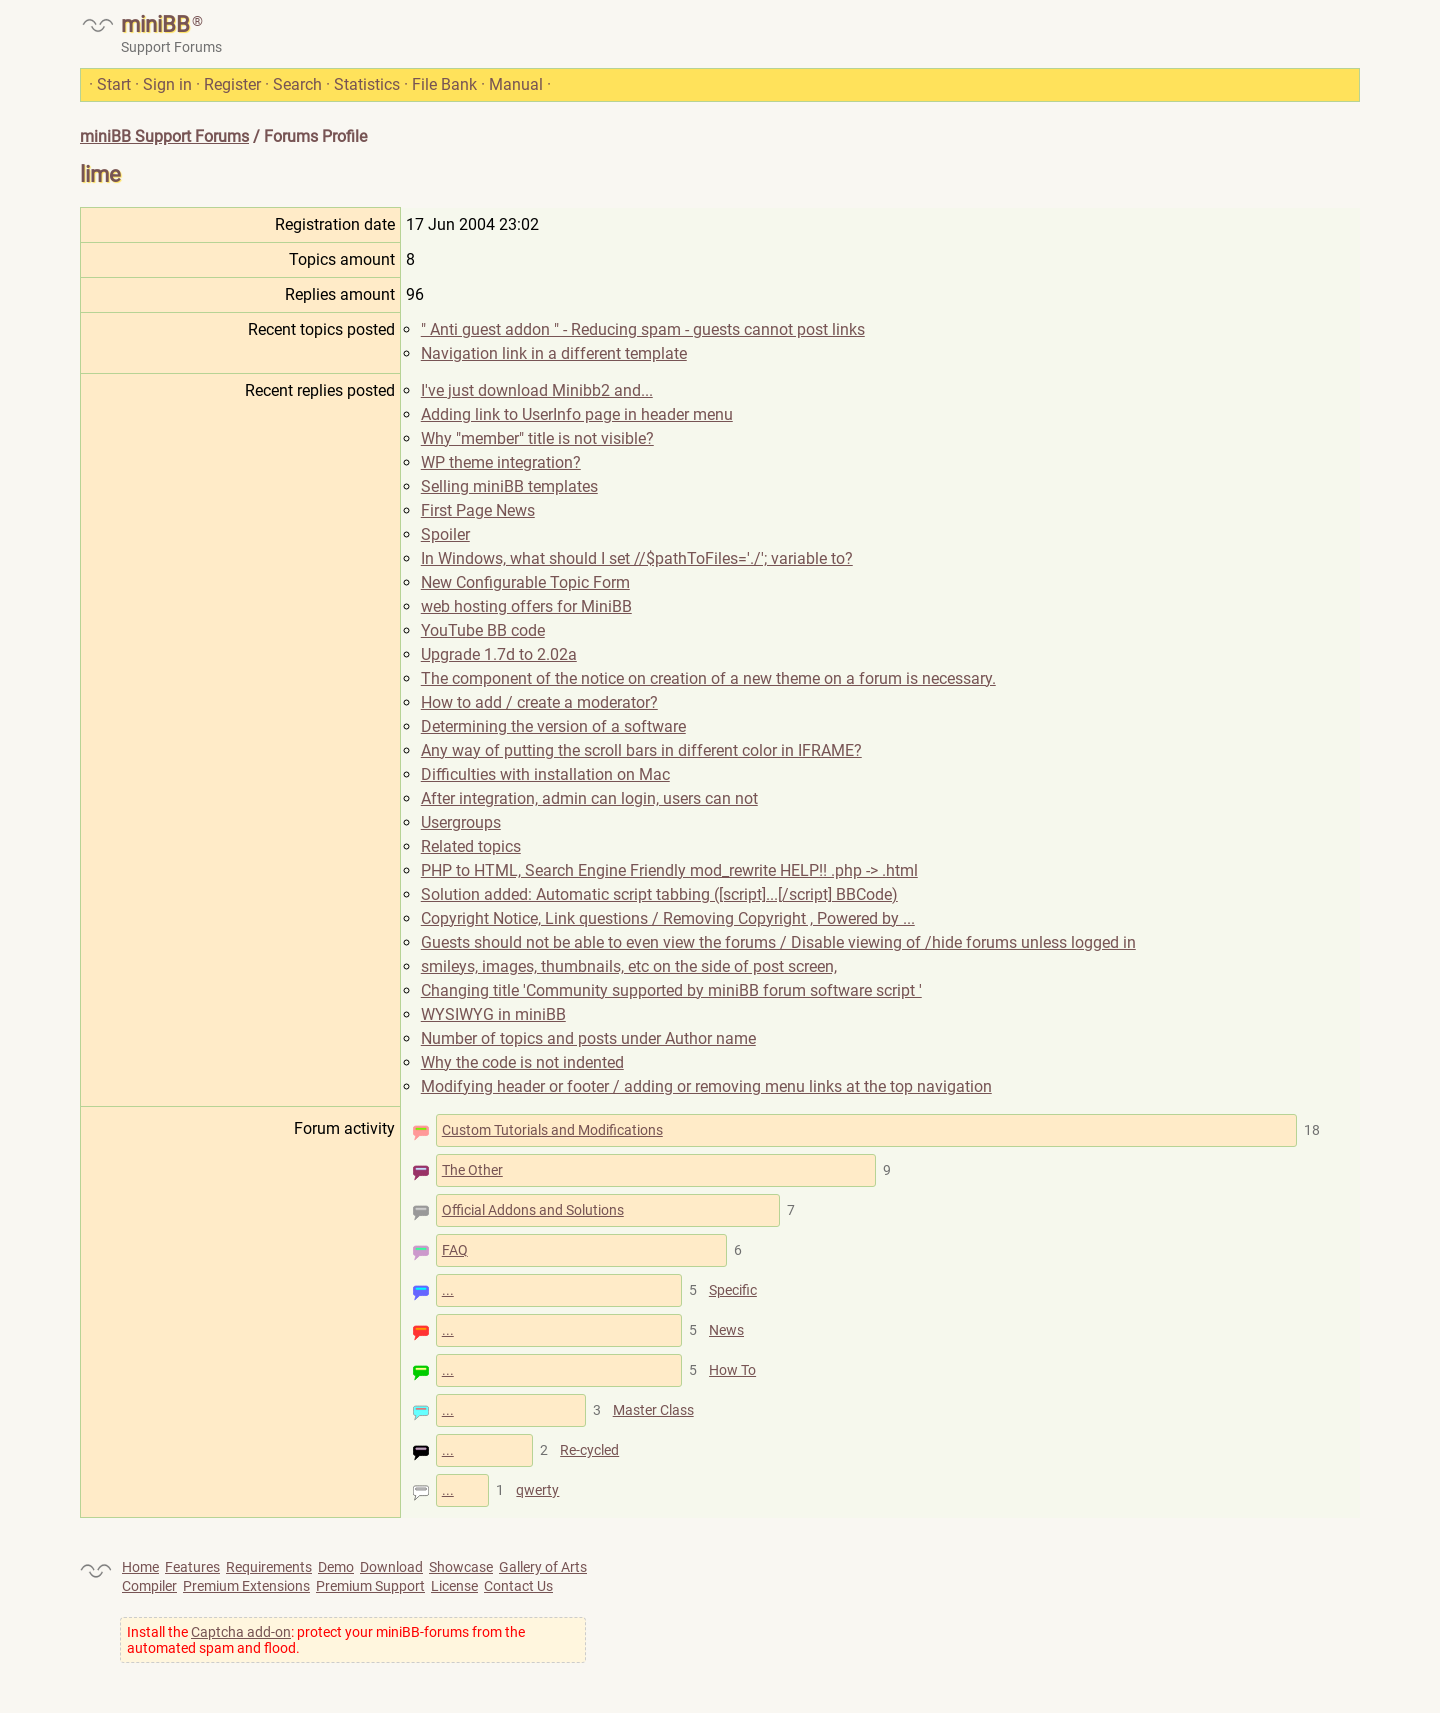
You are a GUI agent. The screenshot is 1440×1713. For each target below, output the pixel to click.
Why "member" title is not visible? (537, 438)
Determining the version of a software (553, 726)
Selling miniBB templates (509, 486)
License (454, 1586)
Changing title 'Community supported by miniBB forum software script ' (671, 990)
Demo (336, 1567)
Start (114, 84)
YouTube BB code (483, 630)
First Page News (478, 510)
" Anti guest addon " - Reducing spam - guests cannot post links (643, 329)
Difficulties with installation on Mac (545, 774)
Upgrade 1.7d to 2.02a (499, 654)
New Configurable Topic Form (525, 582)
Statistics (367, 84)
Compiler (149, 1586)
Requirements (269, 1567)
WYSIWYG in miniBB (493, 1014)
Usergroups (461, 822)
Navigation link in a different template (554, 353)
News (726, 1330)
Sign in (167, 84)
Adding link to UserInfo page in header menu (577, 414)
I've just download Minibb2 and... (537, 390)
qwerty (537, 1490)
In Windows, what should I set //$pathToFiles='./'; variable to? (637, 558)
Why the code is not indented (522, 1062)
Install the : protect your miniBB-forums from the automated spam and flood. (326, 1640)
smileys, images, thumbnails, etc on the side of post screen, (629, 966)
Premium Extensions (246, 1586)
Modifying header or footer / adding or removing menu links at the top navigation (706, 1086)
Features (192, 1567)
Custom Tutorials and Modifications (552, 1130)
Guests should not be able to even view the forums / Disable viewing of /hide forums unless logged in (778, 942)
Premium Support (370, 1586)
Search (297, 84)
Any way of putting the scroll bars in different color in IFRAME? (641, 750)
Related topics (471, 846)
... (448, 1290)
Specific (733, 1290)
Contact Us (518, 1586)
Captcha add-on (241, 1632)
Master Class (653, 1410)
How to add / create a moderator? (539, 702)
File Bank (444, 84)
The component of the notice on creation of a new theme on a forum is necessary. (708, 678)
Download (391, 1567)
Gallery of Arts (543, 1567)
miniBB (155, 24)
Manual (516, 84)
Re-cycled (589, 1450)
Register (232, 84)
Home (140, 1567)
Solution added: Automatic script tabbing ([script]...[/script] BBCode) (659, 894)
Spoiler (445, 534)
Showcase (461, 1567)
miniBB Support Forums (164, 136)
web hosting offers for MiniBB (526, 606)
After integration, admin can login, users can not (589, 798)
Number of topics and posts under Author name (588, 1038)
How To (732, 1370)
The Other (472, 1170)
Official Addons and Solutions (533, 1210)
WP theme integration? (501, 462)
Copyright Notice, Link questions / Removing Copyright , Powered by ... (668, 918)
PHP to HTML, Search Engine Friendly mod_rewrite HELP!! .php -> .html (669, 870)
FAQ (455, 1250)
